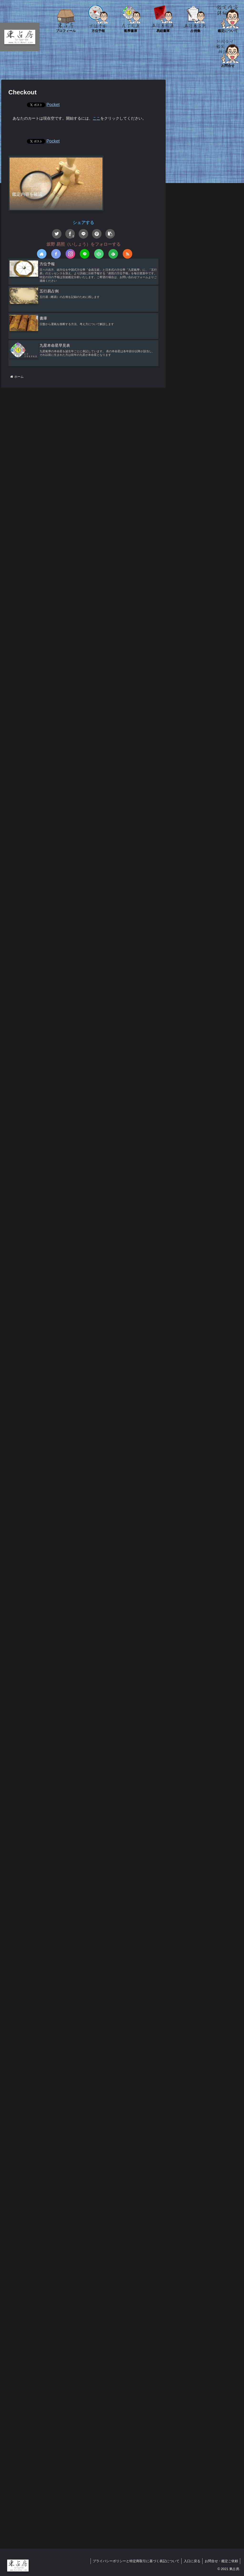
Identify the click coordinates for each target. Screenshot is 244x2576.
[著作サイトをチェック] (41, 254)
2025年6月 (189, 1389)
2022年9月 (189, 1888)
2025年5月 (189, 1405)
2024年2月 (189, 1631)
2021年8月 (189, 2084)
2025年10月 (190, 1329)
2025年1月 (189, 1465)
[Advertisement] (206, 2502)
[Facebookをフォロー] (56, 254)
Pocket (53, 104)
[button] (110, 234)
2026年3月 (189, 1254)
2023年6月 (189, 1752)
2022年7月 (189, 1918)
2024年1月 (189, 1646)
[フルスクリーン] (232, 140)
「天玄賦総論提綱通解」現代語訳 (205, 511)
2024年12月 (190, 1480)
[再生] (179, 140)
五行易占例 (190, 614)
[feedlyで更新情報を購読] (113, 254)
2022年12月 (190, 1843)
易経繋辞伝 (190, 689)
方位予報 (188, 659)
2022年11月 (190, 1858)
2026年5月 (189, 1223)
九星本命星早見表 (196, 599)
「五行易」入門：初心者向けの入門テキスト (207, 911)
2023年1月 (189, 1828)
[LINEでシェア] (83, 234)
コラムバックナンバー (200, 553)
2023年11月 (190, 1676)
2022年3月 (189, 1979)
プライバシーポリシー (200, 583)
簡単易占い (190, 719)
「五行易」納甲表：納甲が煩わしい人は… (207, 933)
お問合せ (188, 1104)
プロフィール (192, 755)
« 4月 (178, 1185)
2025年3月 (189, 1435)
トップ (185, 568)
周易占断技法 (197, 1043)
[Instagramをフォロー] (70, 254)
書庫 (183, 704)
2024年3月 (189, 1616)
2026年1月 (189, 1284)
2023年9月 (189, 1707)
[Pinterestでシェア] (97, 234)
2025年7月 (189, 1374)
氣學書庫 (190, 785)
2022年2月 (189, 1994)
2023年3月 (189, 1798)
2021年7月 (189, 2099)
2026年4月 (189, 1238)
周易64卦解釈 (192, 629)
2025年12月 (190, 1299)
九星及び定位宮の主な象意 (207, 873)
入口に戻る (191, 2561)
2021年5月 (189, 2130)
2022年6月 (189, 1933)
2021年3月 (189, 2160)
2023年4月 (189, 1782)
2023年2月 (189, 1813)
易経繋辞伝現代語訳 (203, 1058)
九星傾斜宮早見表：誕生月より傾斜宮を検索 (207, 850)
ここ (96, 118)
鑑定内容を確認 (194, 734)
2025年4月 (189, 1420)
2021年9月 (189, 2069)
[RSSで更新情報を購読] (127, 254)
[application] (206, 126)
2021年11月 (190, 2039)
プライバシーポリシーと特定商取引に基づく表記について (134, 2561)
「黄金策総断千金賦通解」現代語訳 (205, 534)
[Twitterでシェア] (56, 234)
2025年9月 (189, 1344)
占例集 (185, 1073)
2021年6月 (189, 2115)
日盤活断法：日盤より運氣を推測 (207, 804)
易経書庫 (194, 891)
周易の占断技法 (194, 644)
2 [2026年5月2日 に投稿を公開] (225, 1140)
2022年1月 (189, 2009)
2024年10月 (190, 1510)
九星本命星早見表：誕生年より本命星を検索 (207, 827)
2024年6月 (189, 1571)
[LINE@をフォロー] (84, 254)
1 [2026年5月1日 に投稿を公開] (215, 1140)
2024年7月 (189, 1556)
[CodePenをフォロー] (99, 254)
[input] (206, 362)
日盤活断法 (190, 674)
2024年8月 (189, 1541)
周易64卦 (193, 1028)
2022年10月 (190, 1873)
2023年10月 (190, 1692)
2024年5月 (189, 1586)
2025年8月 (189, 1359)
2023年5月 (189, 1767)
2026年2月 (189, 1269)
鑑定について (192, 1089)
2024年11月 (190, 1495)
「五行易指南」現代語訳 (203, 492)
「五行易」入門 (194, 477)
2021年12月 (190, 2024)
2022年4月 (189, 1964)
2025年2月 (189, 1450)
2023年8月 (189, 1722)
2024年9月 (189, 1526)
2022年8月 (189, 1903)
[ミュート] (225, 140)
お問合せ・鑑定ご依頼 (221, 2561)
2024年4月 (189, 1601)
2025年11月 (190, 1314)
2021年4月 (189, 2145)
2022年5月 (189, 1948)
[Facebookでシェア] (70, 234)
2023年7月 (189, 1737)
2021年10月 (190, 2054)
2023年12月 (190, 1661)
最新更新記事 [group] (196, 160)
